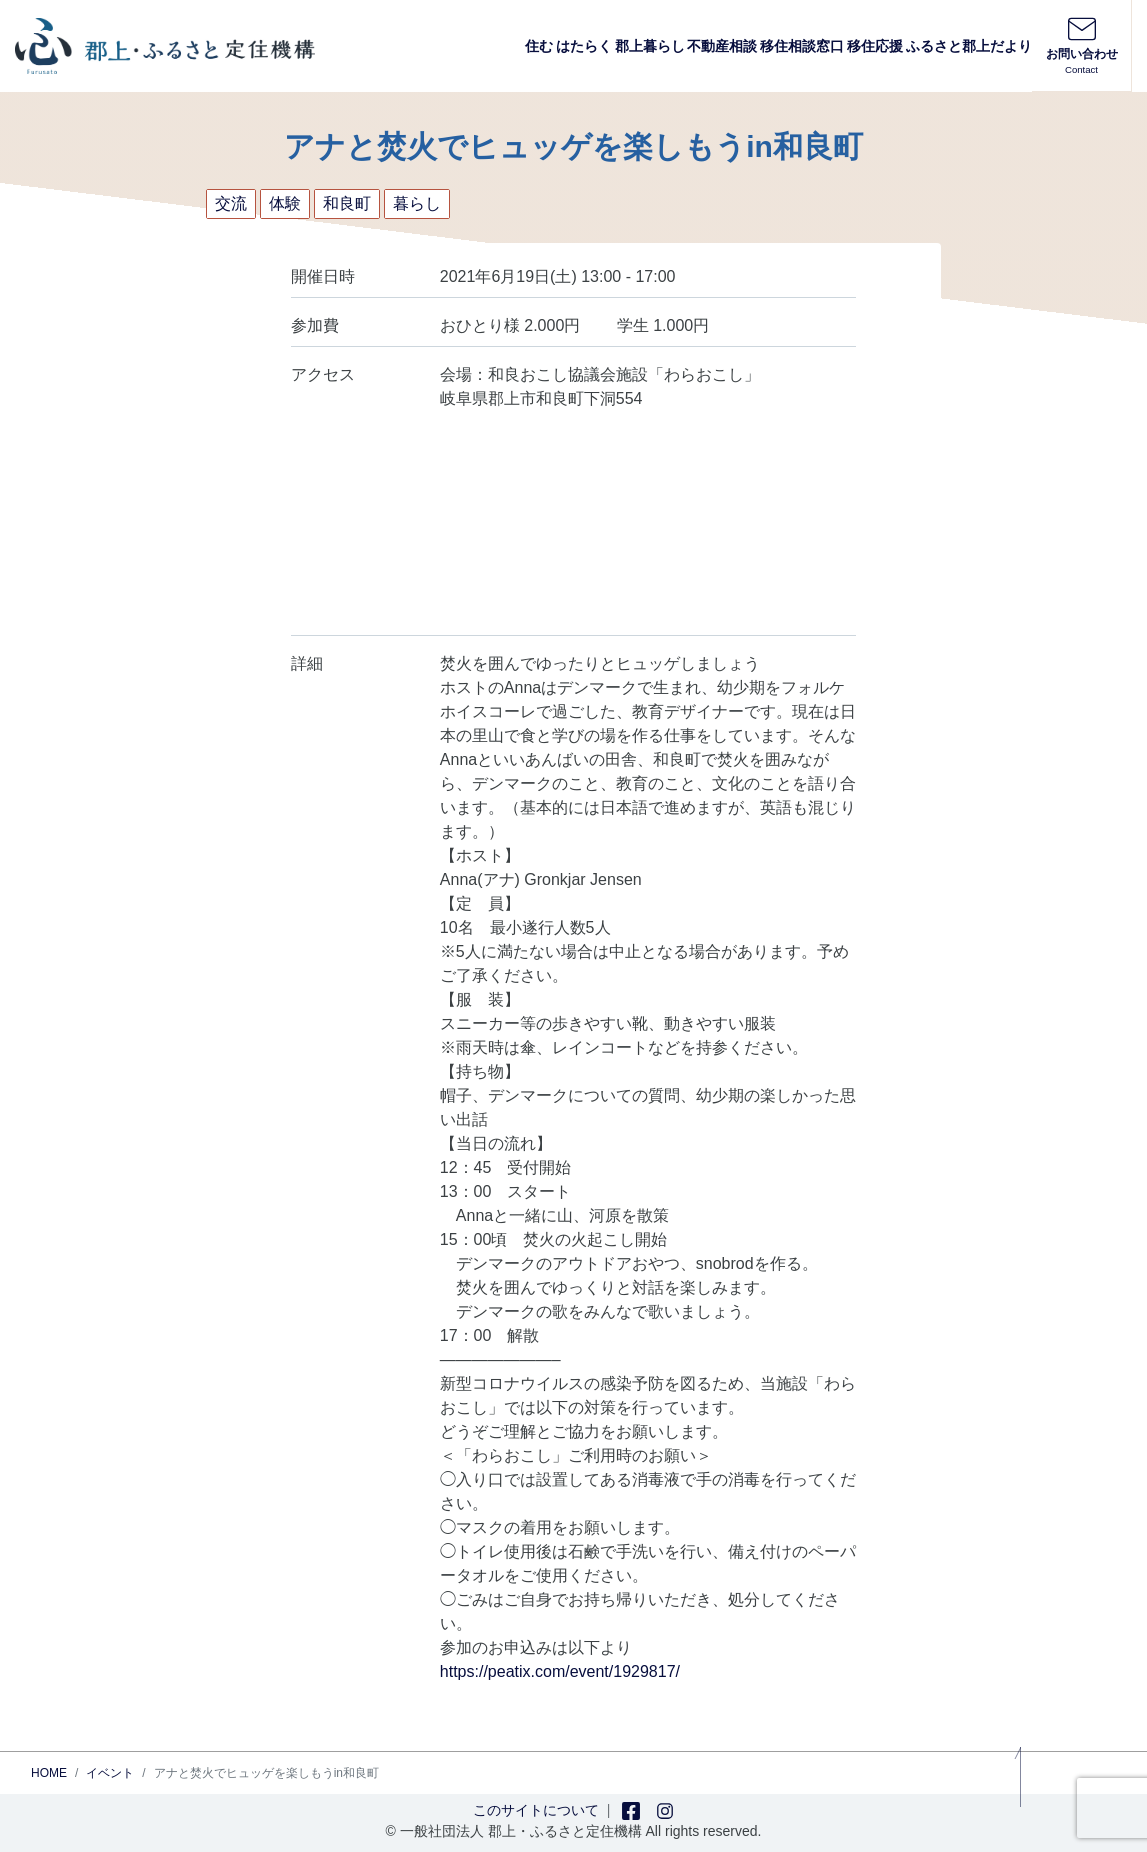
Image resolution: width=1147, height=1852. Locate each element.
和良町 (347, 203)
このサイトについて (536, 1810)
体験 (285, 203)
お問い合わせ (1081, 45)
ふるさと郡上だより (969, 46)
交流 (231, 203)
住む (539, 46)
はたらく (584, 46)
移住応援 (875, 46)
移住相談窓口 (802, 46)
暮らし (417, 203)
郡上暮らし (650, 46)
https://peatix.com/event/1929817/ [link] (560, 1671)
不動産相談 (722, 46)
